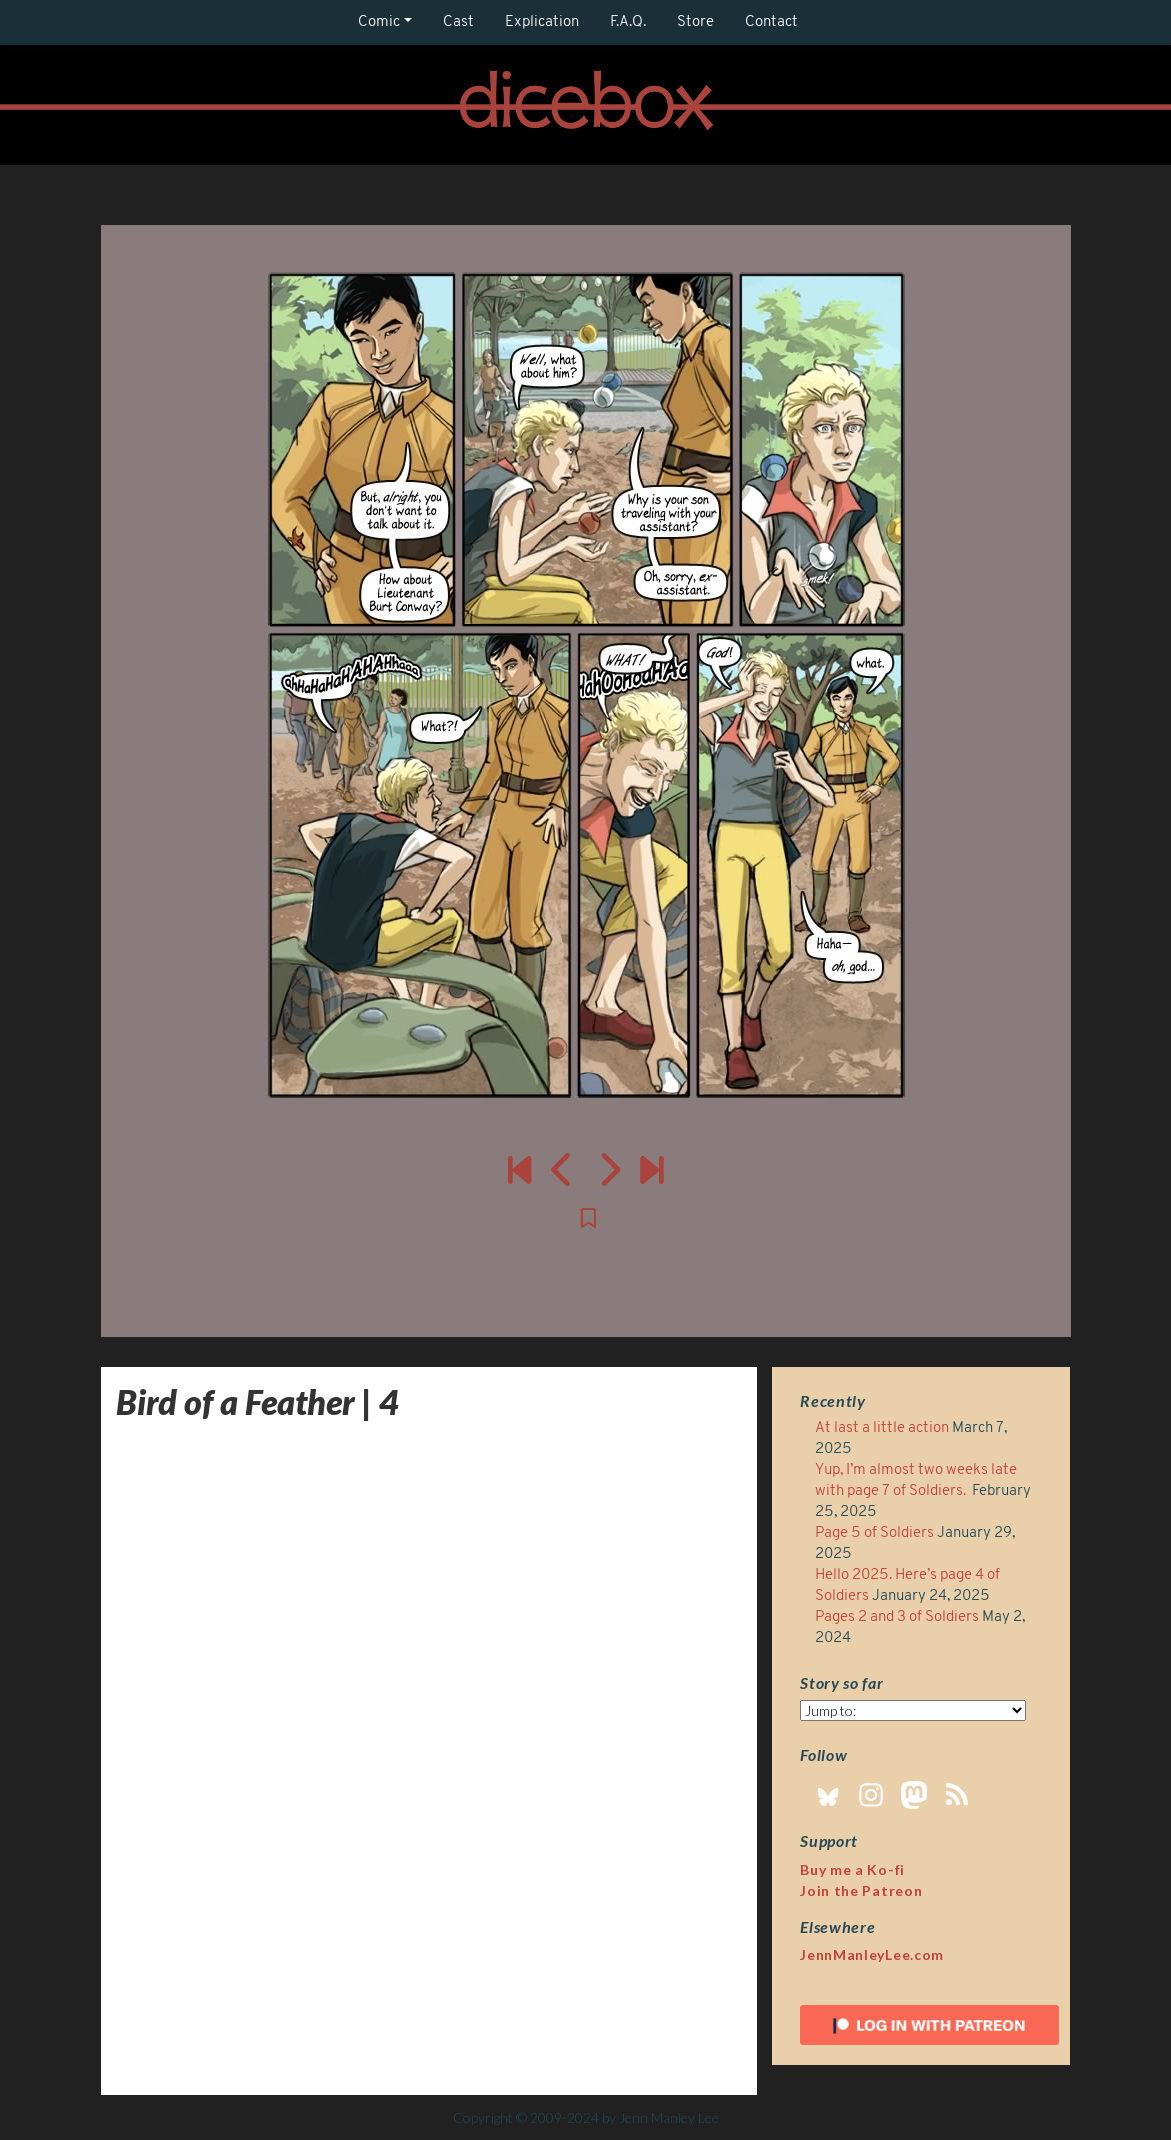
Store (695, 22)
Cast (458, 22)
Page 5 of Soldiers (874, 1533)
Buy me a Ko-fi (852, 1869)
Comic (379, 22)
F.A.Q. (628, 22)
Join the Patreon (861, 1890)
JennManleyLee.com (872, 1954)
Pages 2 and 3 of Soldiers (897, 1617)
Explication (542, 22)
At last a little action (882, 1428)
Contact (771, 22)
